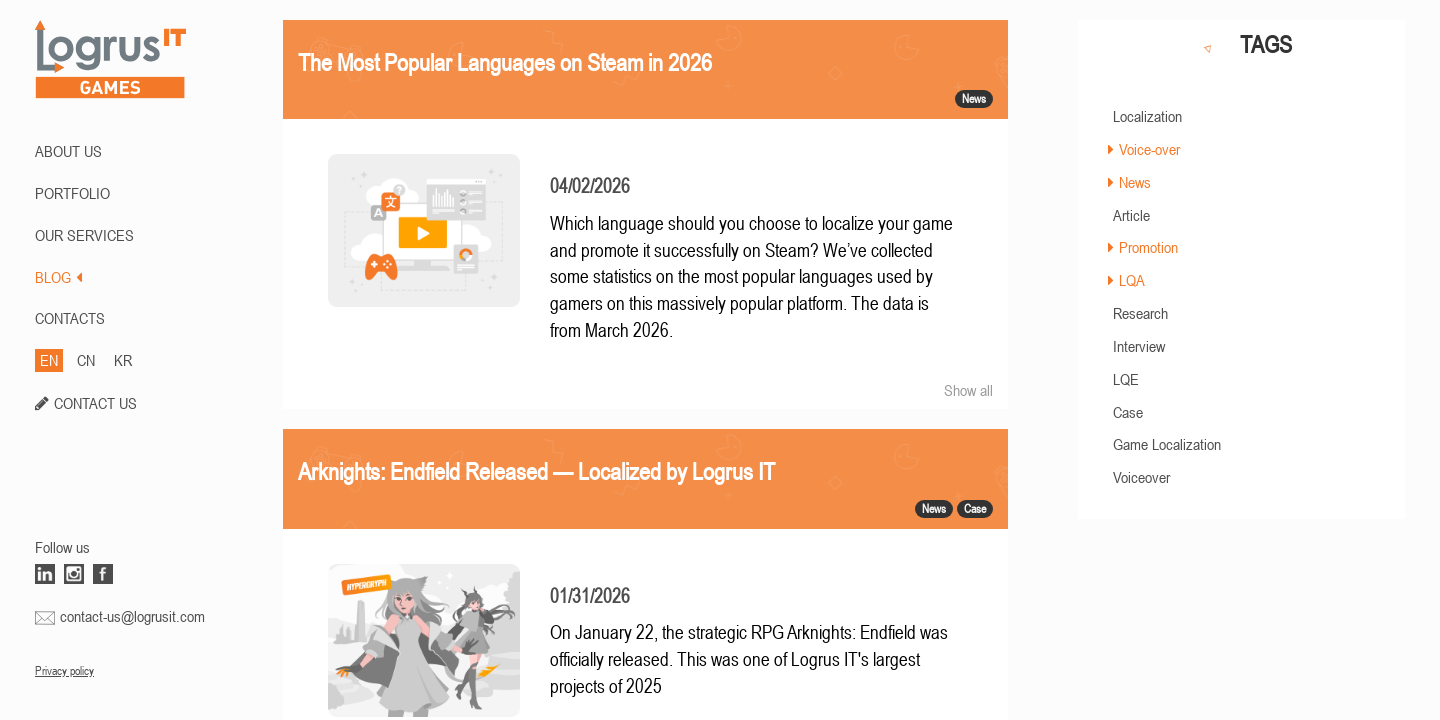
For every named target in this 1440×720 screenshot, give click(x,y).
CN (86, 360)
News (1135, 182)
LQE (1126, 379)
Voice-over (1149, 149)
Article (1131, 215)
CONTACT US (95, 403)
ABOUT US (68, 151)
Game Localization (1167, 444)
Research (1140, 313)
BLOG (58, 277)
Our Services (84, 235)
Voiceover (1141, 477)
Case (1128, 412)
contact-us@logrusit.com (132, 616)
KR (123, 360)
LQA (1132, 280)
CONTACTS (70, 318)
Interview (1139, 346)
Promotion (1148, 247)
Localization (1147, 116)
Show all (968, 390)
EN (49, 360)
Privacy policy (64, 671)
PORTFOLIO (72, 193)
